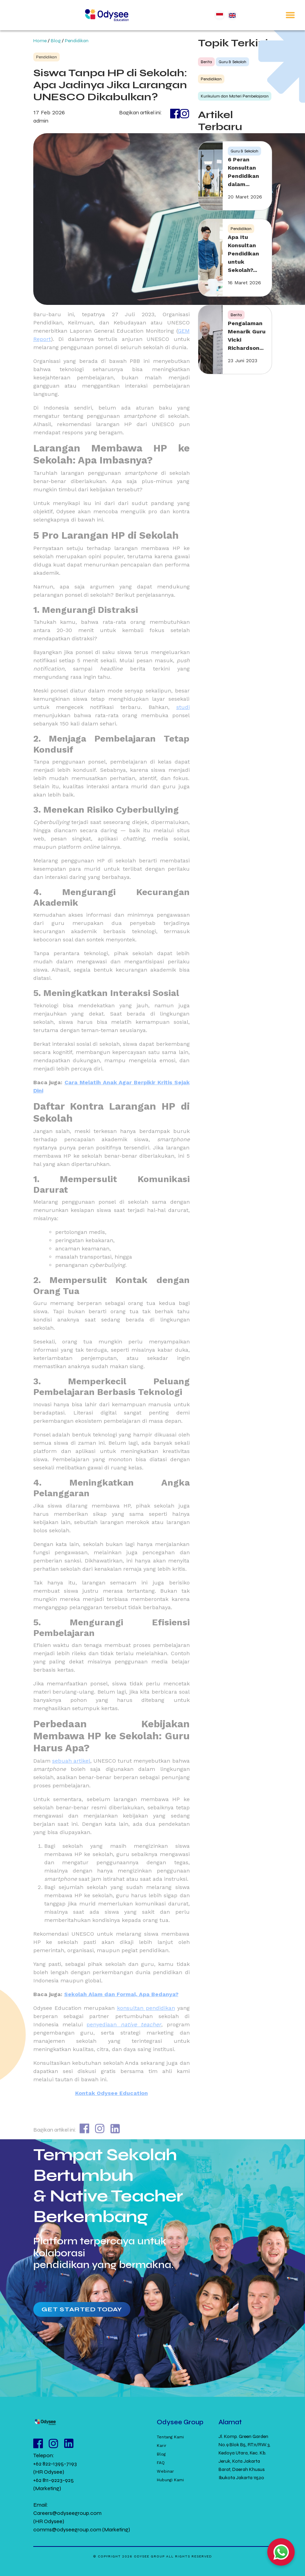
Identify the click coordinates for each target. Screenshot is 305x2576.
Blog (56, 41)
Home (40, 41)
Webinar (165, 2471)
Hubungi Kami (170, 2479)
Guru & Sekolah (232, 61)
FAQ (161, 2462)
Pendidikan (77, 41)
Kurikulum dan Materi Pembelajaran (235, 96)
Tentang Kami (170, 2437)
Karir (161, 2445)
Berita (206, 61)
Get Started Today (82, 2309)
